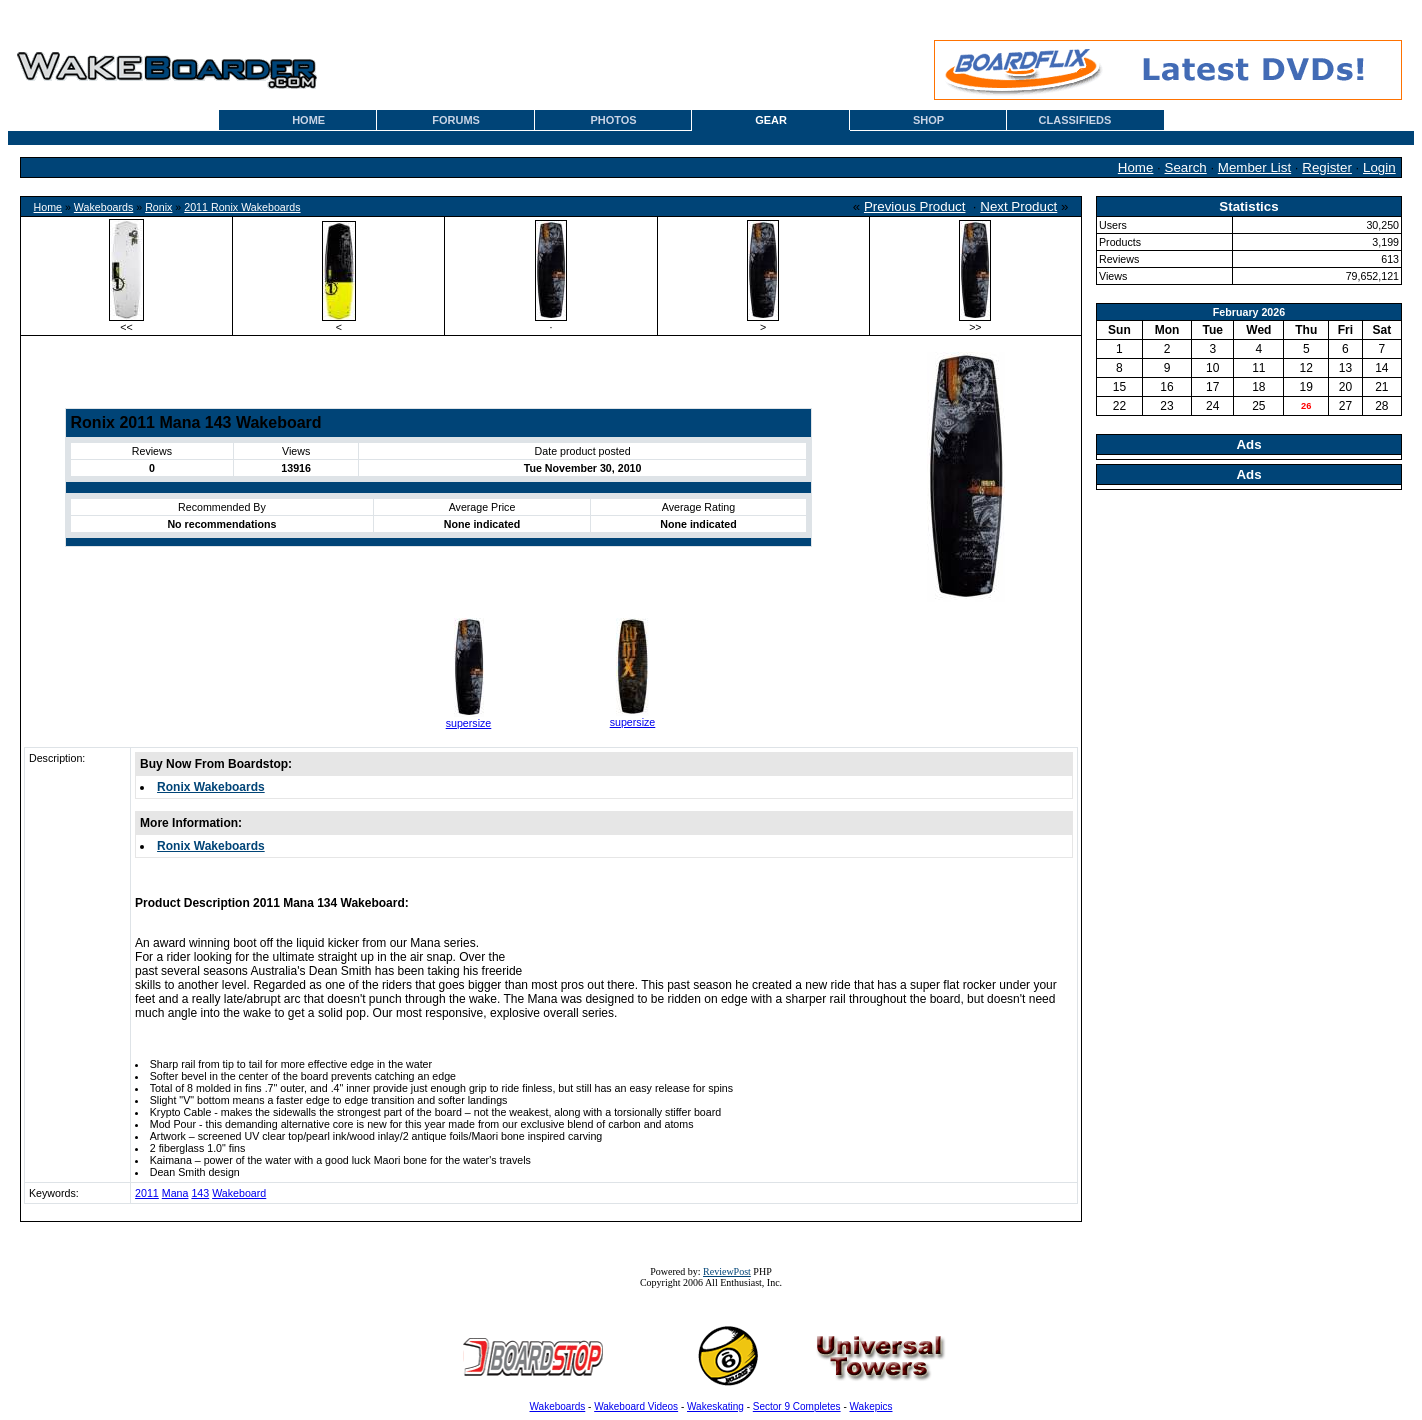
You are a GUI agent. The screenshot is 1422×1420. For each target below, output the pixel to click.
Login (1379, 167)
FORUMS (456, 120)
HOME (308, 120)
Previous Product (915, 206)
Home (1136, 167)
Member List (1254, 167)
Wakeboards (103, 207)
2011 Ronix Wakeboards (242, 207)
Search (1186, 167)
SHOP (928, 120)
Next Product (1018, 206)
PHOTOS (613, 120)
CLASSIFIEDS (1075, 120)
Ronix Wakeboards (211, 787)
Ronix (158, 207)
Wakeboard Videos (636, 1406)
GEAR (771, 120)
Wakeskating (715, 1406)
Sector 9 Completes (797, 1406)
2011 (147, 1193)
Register (1327, 167)
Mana (175, 1193)
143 (200, 1193)
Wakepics (871, 1406)
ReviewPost (727, 1271)
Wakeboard (239, 1193)
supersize (469, 723)
